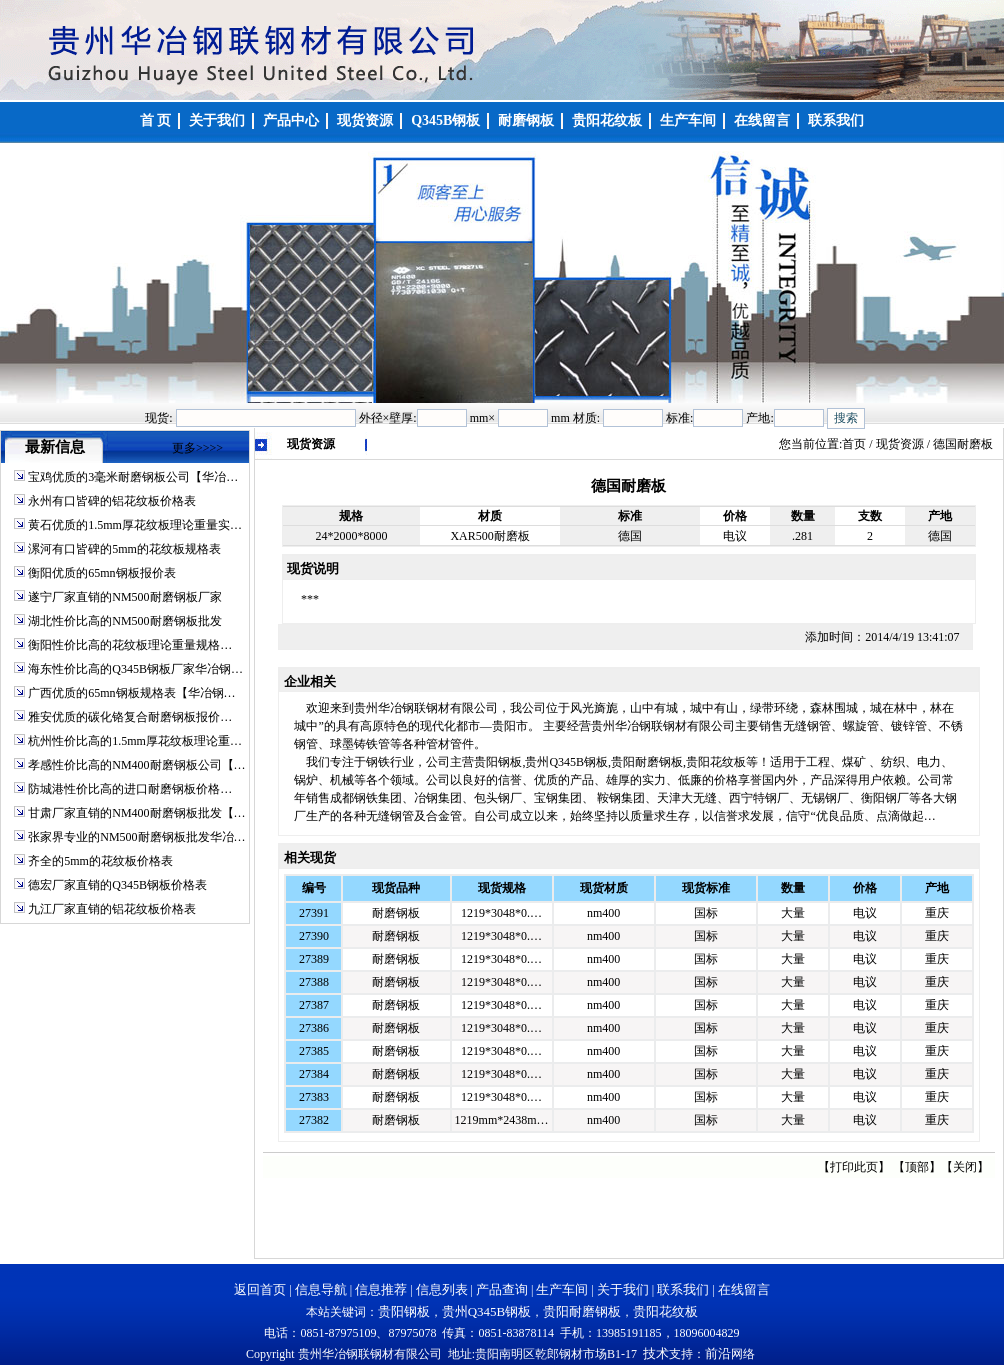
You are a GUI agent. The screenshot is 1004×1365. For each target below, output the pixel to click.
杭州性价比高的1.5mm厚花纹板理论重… (135, 741)
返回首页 (260, 1289)
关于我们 (623, 1289)
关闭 (965, 1167)
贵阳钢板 (404, 1311)
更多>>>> (197, 448)
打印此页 (854, 1167)
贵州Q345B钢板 (487, 1311)
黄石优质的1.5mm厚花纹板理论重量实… (135, 525)
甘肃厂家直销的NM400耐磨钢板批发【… (136, 813)
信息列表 (442, 1289)
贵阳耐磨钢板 (582, 1311)
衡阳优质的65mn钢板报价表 (101, 573)
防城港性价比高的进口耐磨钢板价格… (130, 789)
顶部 (917, 1167)
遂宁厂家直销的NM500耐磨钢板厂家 (124, 597)
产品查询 (502, 1289)
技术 (656, 1353)
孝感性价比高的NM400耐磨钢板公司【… (136, 765)
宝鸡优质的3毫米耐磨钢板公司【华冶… (133, 477)
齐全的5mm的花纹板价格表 (100, 861)
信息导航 (321, 1289)
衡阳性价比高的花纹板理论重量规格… (130, 645)
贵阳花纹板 (665, 1311)
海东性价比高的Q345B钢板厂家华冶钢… (135, 669)
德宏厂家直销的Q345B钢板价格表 (117, 885)
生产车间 (562, 1289)
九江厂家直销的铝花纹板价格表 (112, 909)
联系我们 (683, 1289)
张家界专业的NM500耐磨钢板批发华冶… (136, 837)
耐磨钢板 (396, 913)
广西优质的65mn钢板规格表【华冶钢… (131, 693)
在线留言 (744, 1289)
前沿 (718, 1353)
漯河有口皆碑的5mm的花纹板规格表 (124, 549)
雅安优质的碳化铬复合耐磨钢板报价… (130, 717)
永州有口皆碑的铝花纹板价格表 (112, 501)
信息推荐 (381, 1289)
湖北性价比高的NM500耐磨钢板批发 (124, 621)
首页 (854, 444)
